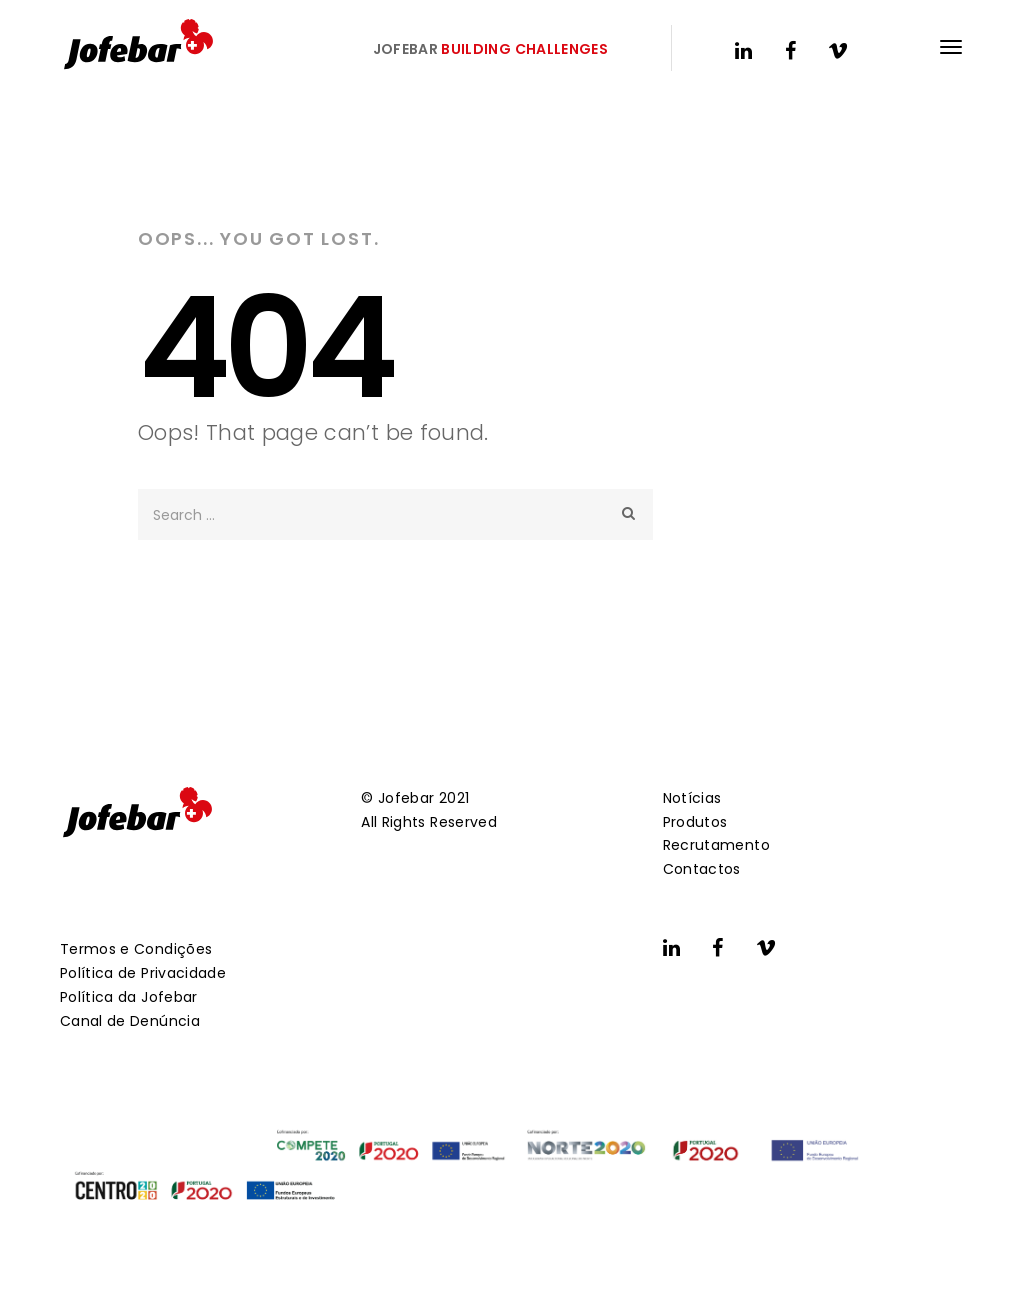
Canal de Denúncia (130, 1021)
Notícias (692, 798)
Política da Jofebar (129, 997)
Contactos (702, 869)
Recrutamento (716, 845)
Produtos (695, 822)
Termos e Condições (136, 949)
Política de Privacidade (143, 973)
